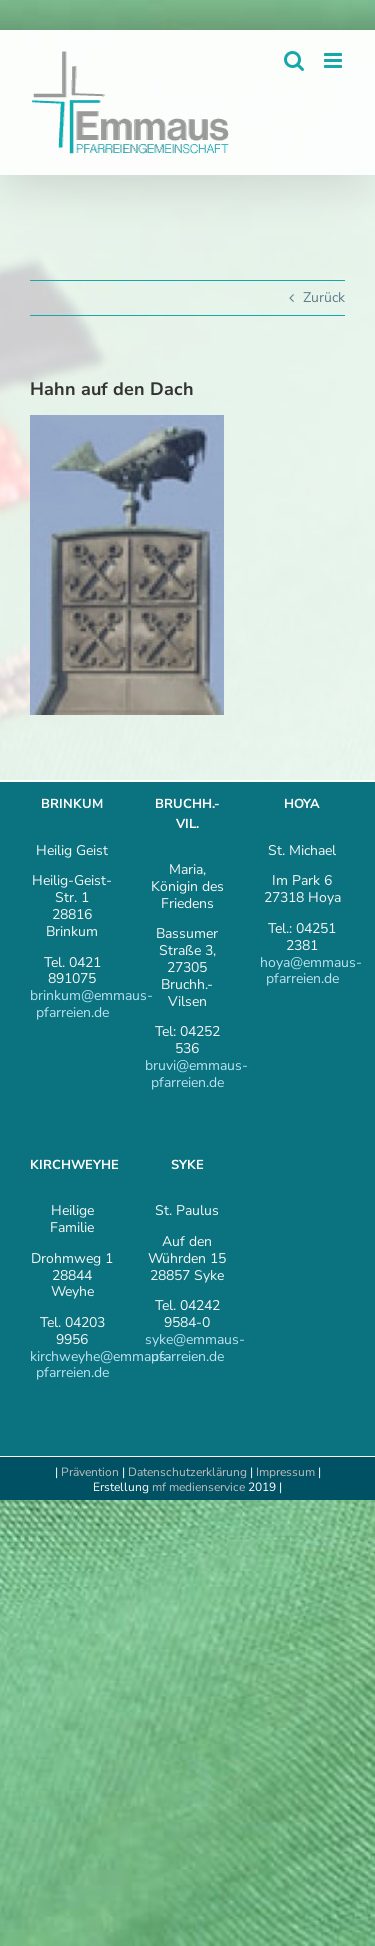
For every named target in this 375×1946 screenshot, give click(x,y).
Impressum (287, 1472)
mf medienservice (198, 1487)
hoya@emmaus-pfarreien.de (311, 971)
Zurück (324, 297)
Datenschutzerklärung (187, 1472)
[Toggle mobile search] (294, 60)
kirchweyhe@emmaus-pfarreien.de (101, 1365)
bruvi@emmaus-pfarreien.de (196, 1074)
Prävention (90, 1472)
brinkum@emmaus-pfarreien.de (91, 1004)
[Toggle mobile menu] (334, 60)
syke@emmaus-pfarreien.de (195, 1348)
